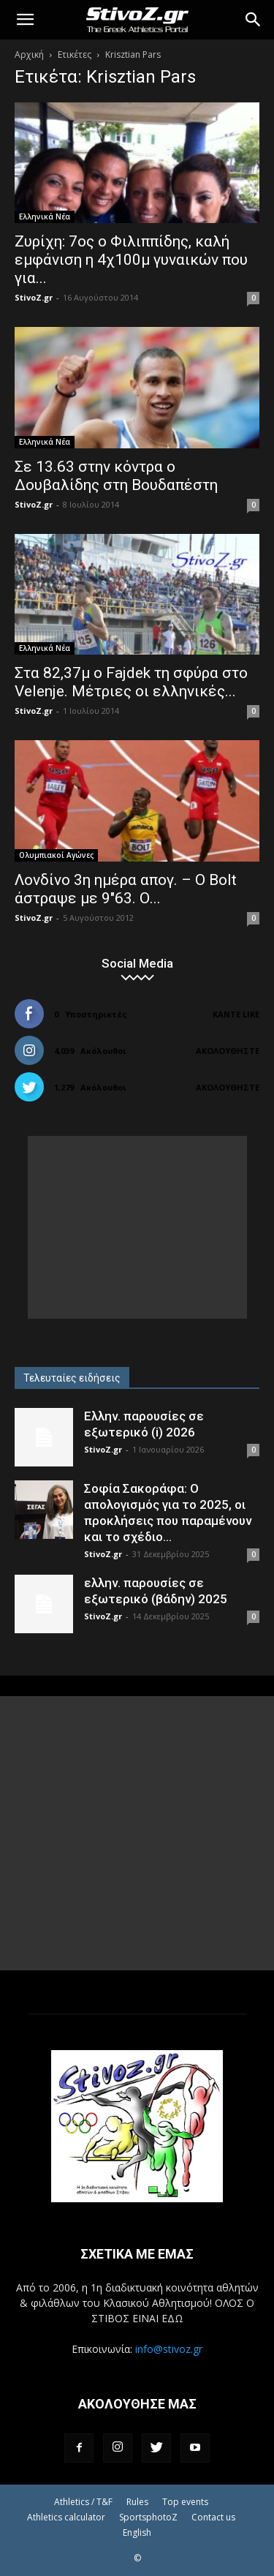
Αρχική (29, 54)
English (137, 2532)
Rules (137, 2502)
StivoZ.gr (34, 297)
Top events (185, 2502)
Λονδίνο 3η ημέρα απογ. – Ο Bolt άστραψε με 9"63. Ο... (126, 889)
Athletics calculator (66, 2517)
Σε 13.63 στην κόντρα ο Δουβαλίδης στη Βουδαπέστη (116, 476)
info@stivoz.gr (168, 2349)
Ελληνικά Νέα (44, 216)
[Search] (253, 19)
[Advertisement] (137, 1227)
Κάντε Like (236, 1014)
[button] (24, 19)
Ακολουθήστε (227, 1050)
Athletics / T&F (83, 2502)
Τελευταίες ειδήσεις (72, 1378)
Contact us (213, 2517)
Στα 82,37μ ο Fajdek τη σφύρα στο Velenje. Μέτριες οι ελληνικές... (131, 682)
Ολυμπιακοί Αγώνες (56, 855)
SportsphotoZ (148, 2517)
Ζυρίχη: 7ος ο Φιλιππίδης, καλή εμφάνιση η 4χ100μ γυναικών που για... (131, 260)
